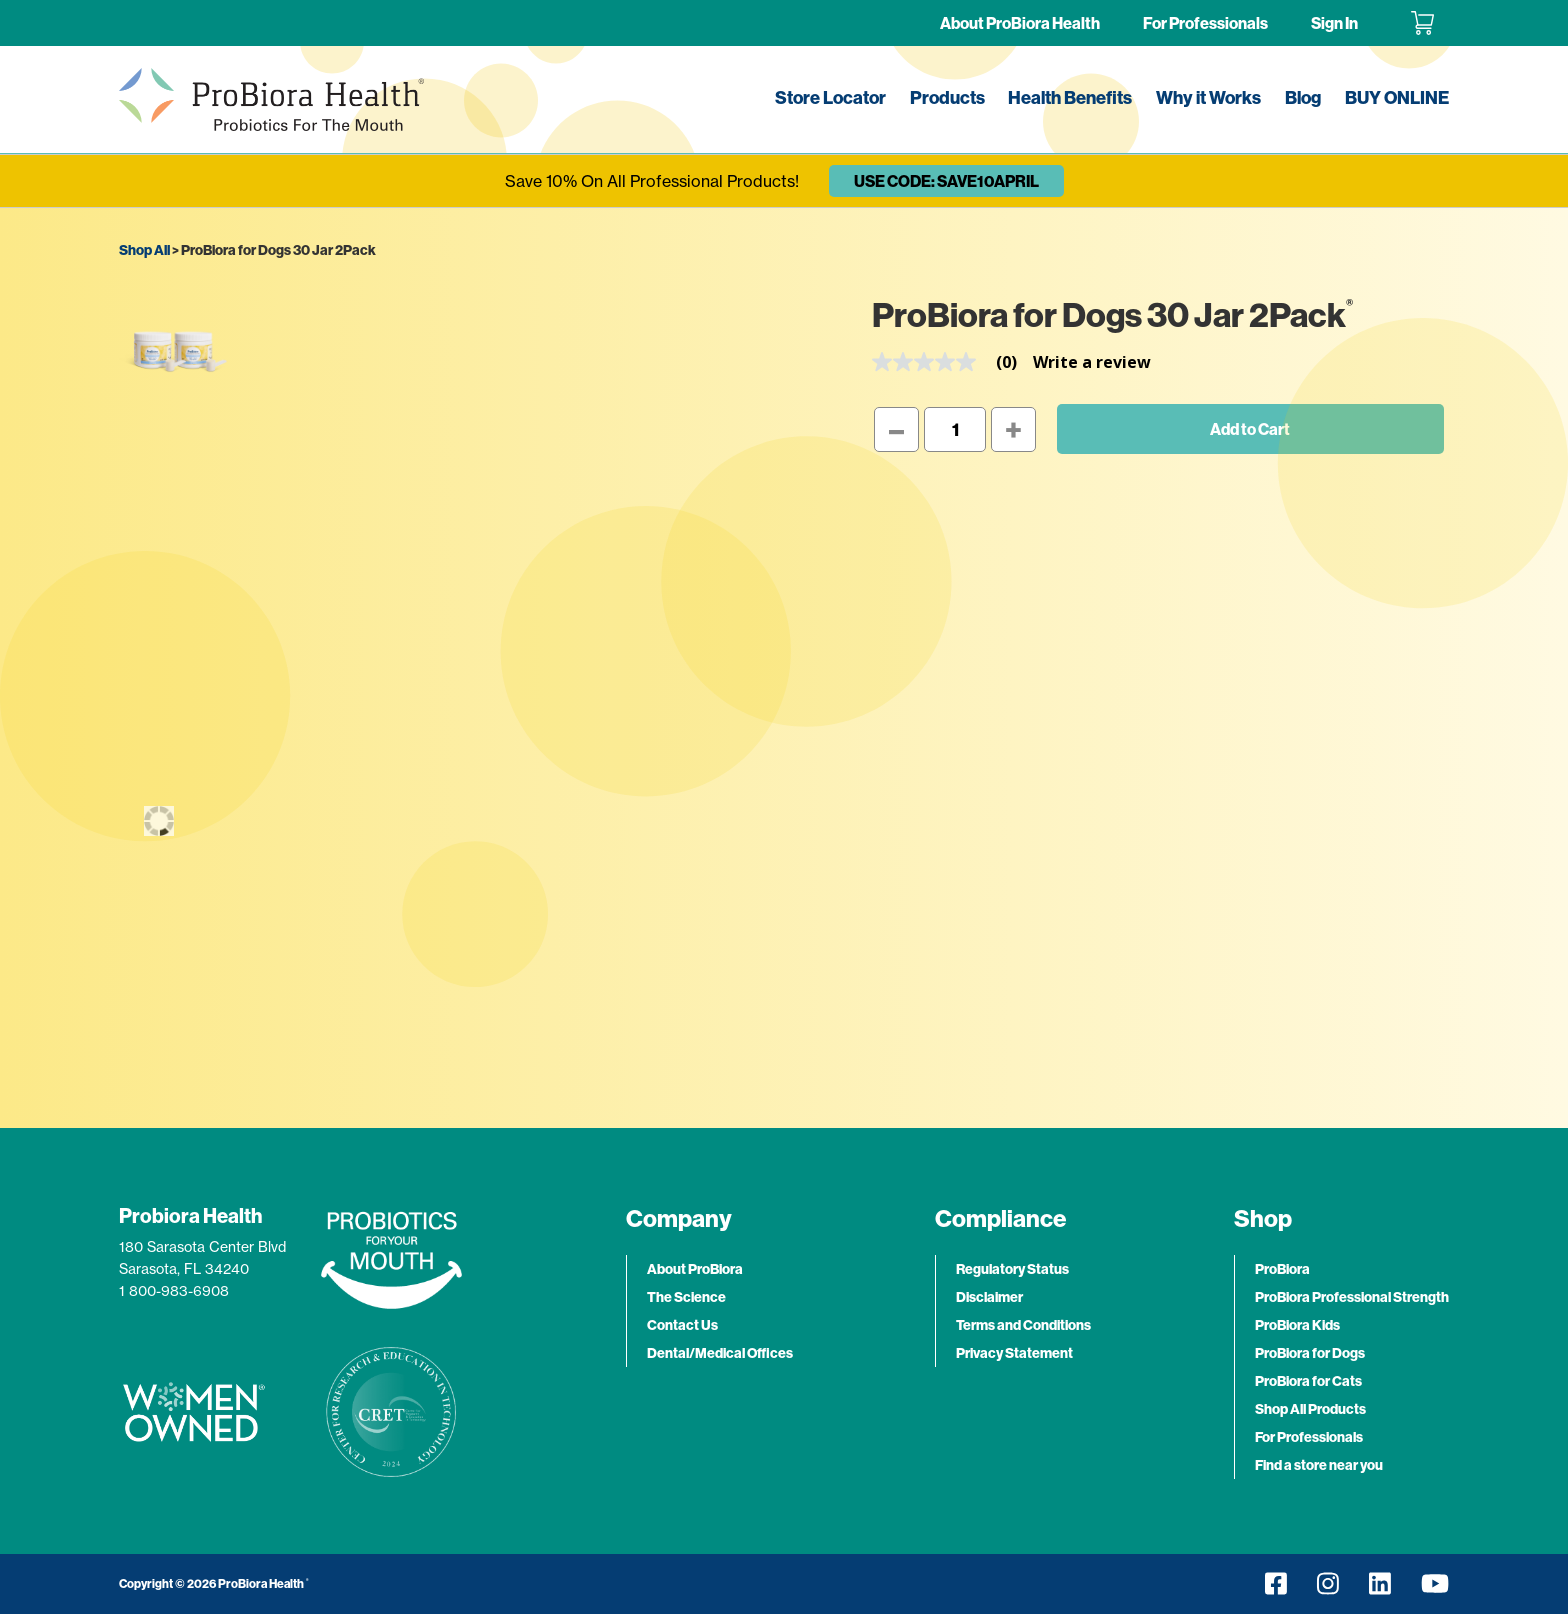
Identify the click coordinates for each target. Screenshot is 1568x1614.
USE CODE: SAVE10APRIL (946, 181)
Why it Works (1208, 97)
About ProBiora (695, 1269)
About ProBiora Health (1020, 23)
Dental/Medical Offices (720, 1353)
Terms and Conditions (1023, 1325)
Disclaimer (989, 1297)
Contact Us (682, 1325)
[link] (952, 362)
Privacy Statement (1014, 1353)
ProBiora (1282, 1269)
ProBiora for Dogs (1310, 1353)
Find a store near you (1319, 1465)
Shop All (144, 250)
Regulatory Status (1012, 1269)
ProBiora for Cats (1308, 1381)
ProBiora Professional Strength (1352, 1297)
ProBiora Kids (1297, 1325)
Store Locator (830, 97)
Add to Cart (1250, 429)
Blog (1303, 97)
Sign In (1334, 23)
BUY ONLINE (1397, 97)
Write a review (1092, 362)
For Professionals (1205, 23)
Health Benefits (1070, 97)
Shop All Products (1310, 1409)
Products (947, 97)
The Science (686, 1297)
